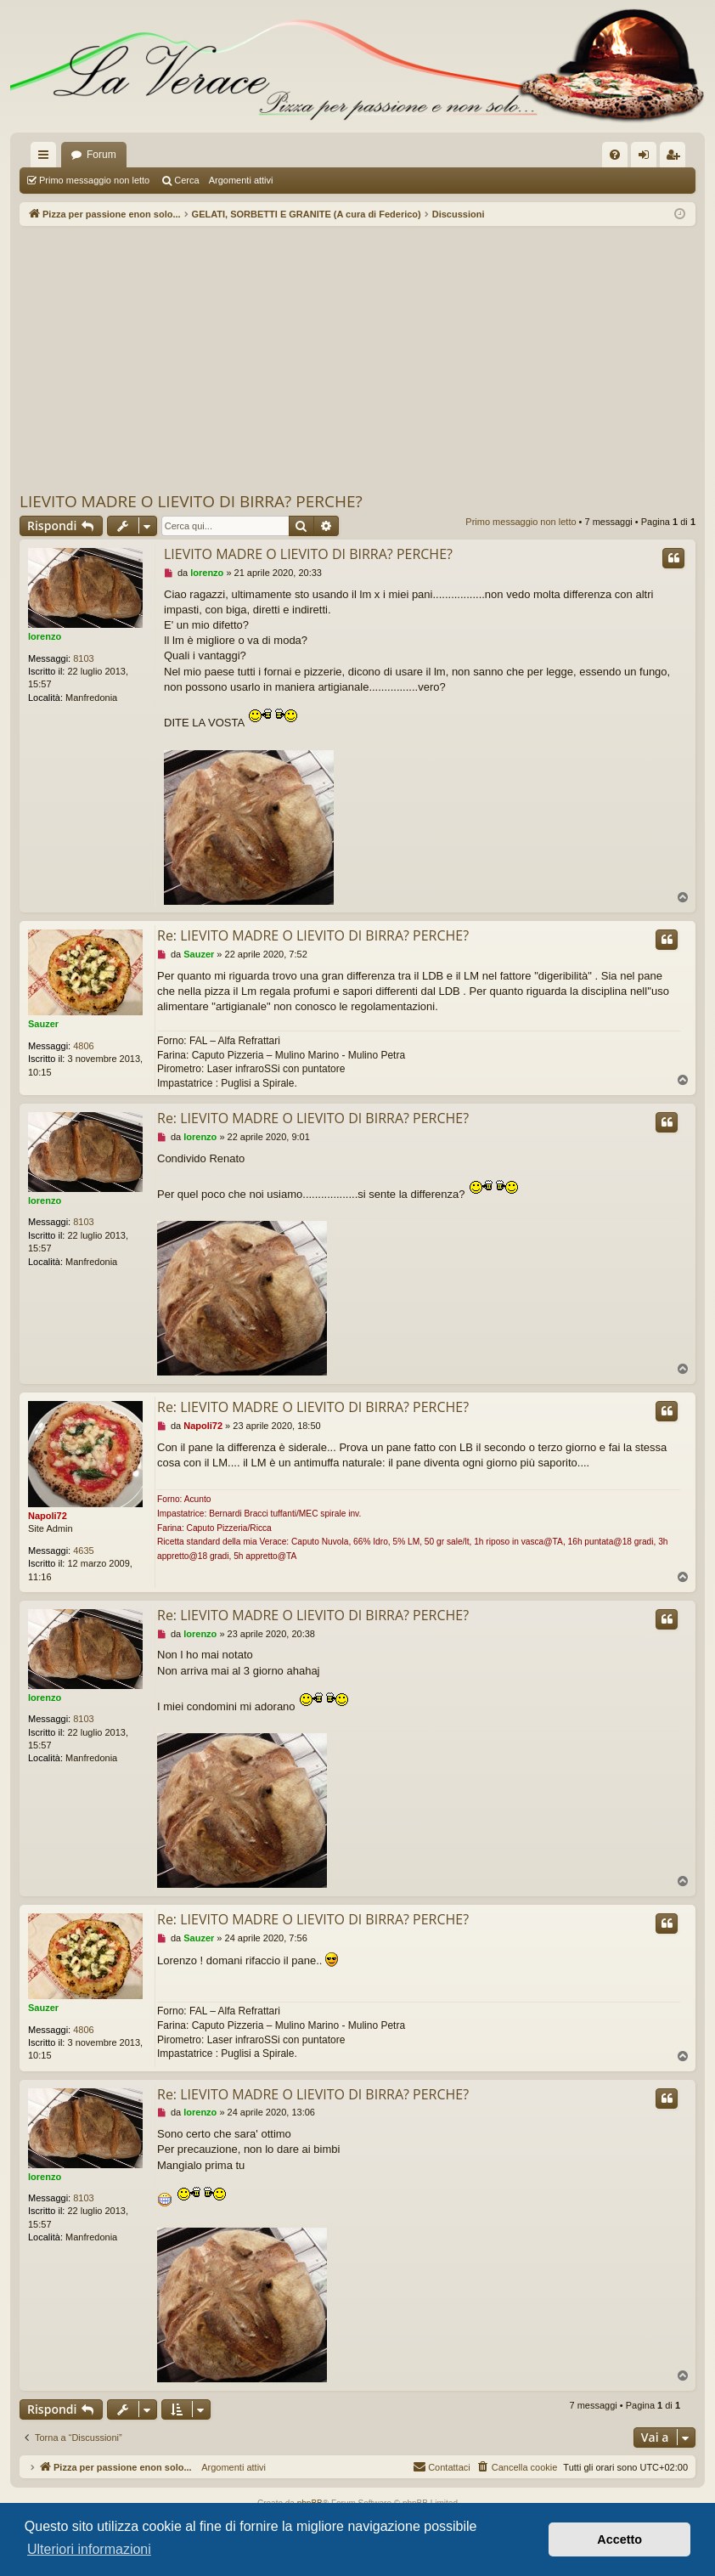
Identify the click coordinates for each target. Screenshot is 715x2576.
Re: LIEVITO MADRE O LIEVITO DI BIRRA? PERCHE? (313, 935)
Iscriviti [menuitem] (676, 158)
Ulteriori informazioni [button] (89, 2549)
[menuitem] (615, 154)
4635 (83, 1550)
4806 (83, 1046)
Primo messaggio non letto (94, 180)
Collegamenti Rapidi (46, 158)
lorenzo (44, 636)
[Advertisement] (357, 358)
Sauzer (43, 1024)
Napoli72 (47, 1516)
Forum (101, 155)
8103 (83, 658)
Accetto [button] (619, 2539)
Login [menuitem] (647, 158)
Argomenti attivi (241, 180)
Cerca (186, 180)
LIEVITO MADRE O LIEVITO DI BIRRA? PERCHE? (191, 501)
